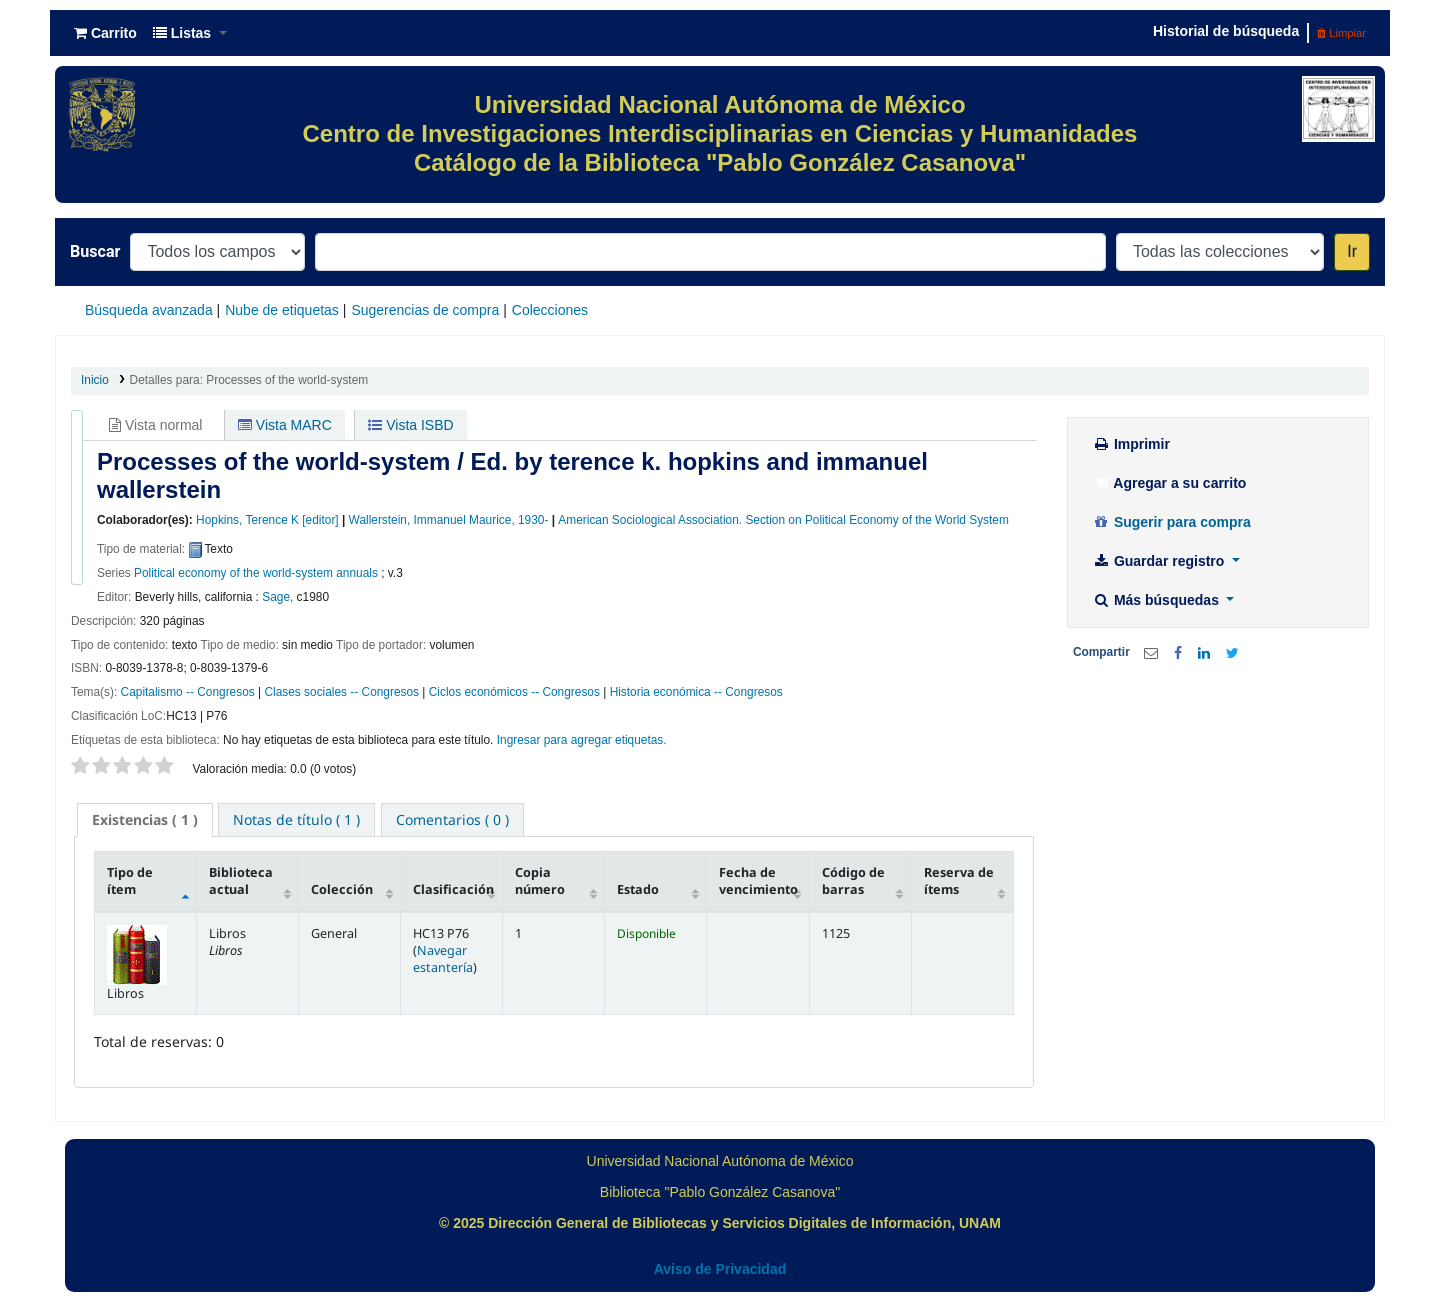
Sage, (277, 597)
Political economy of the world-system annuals (256, 573)
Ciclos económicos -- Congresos (514, 692)
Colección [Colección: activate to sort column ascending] (342, 889)
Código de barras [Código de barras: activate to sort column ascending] (853, 881)
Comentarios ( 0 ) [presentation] (452, 819)
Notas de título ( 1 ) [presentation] (296, 819)
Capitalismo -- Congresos (188, 692)
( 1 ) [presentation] (145, 819)
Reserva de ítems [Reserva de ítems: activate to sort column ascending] (959, 881)
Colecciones (550, 310)
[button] (105, 33)
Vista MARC (285, 425)
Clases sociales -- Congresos (341, 692)
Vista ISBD (410, 425)
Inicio (95, 380)
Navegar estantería (443, 959)
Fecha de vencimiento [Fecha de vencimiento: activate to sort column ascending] (758, 881)
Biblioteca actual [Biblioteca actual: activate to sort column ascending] (241, 881)
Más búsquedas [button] (1157, 600)
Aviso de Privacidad (720, 1269)
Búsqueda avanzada (149, 310)
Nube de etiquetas (282, 310)
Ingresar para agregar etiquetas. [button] (582, 740)
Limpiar (1341, 33)
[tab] (145, 820)
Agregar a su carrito (1169, 483)
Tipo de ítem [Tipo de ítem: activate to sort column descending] (130, 881)
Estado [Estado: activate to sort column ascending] (638, 889)
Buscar (95, 251)
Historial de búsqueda (1226, 31)
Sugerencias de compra (425, 310)
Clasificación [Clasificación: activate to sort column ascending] (453, 889)
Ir (1352, 251)
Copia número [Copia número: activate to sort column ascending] (540, 881)
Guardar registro (1160, 561)
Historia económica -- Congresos (696, 692)
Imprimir (1131, 444)
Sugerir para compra (1171, 522)
